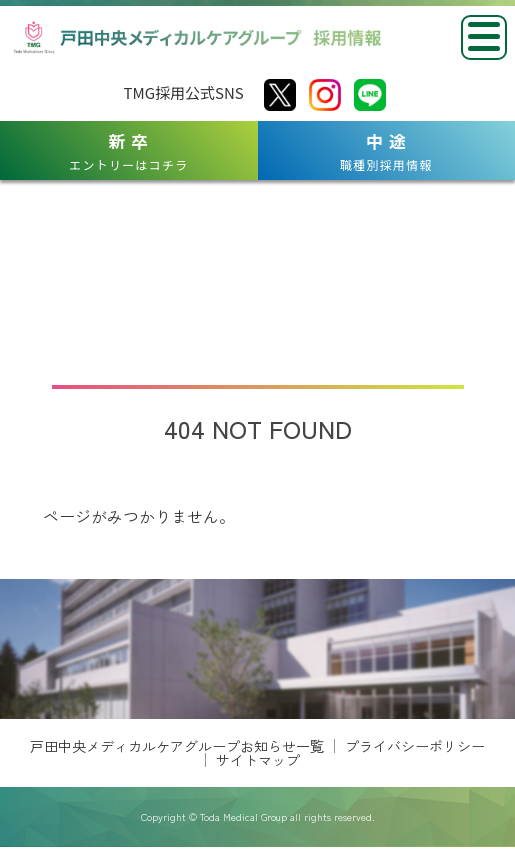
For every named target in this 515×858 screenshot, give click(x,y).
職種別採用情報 (386, 151)
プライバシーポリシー (415, 801)
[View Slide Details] (147, 651)
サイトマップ (258, 815)
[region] (257, 676)
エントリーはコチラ (128, 151)
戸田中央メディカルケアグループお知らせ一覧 (177, 801)
